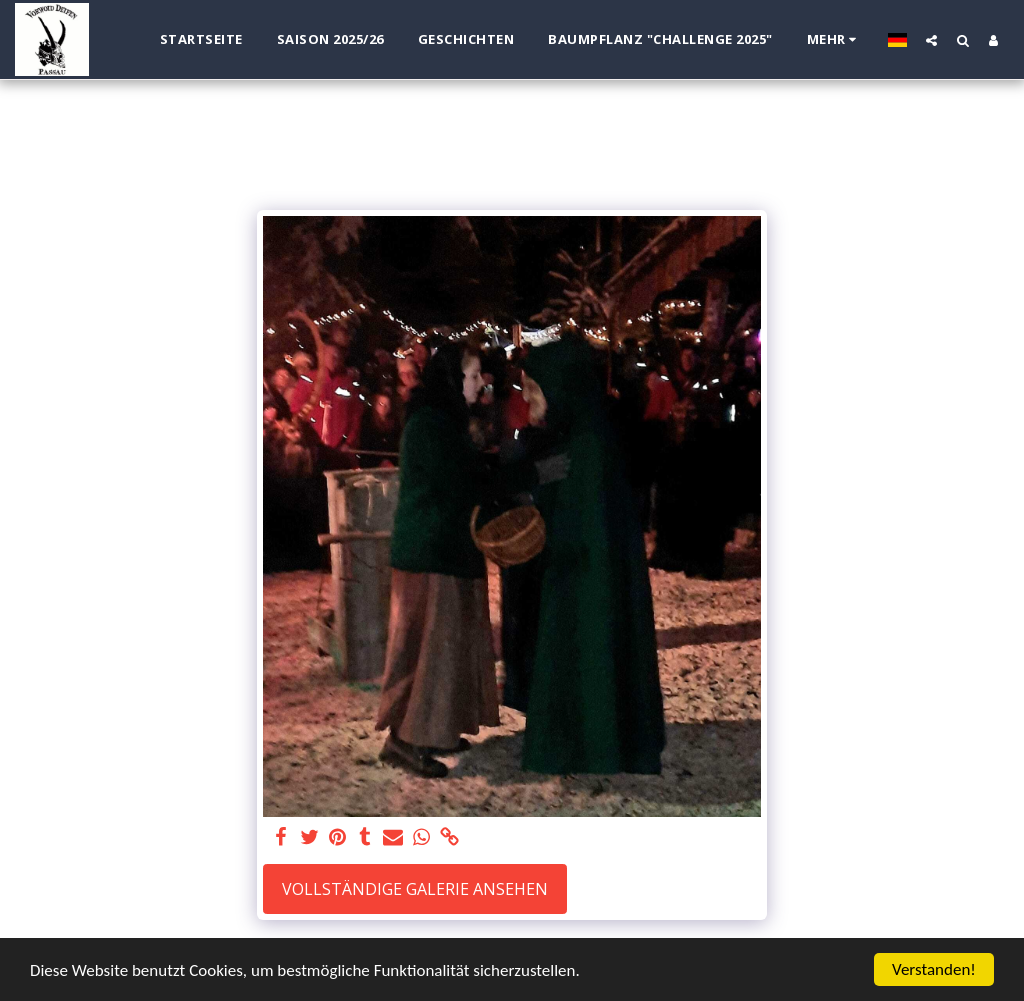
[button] (931, 40)
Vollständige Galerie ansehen (415, 889)
